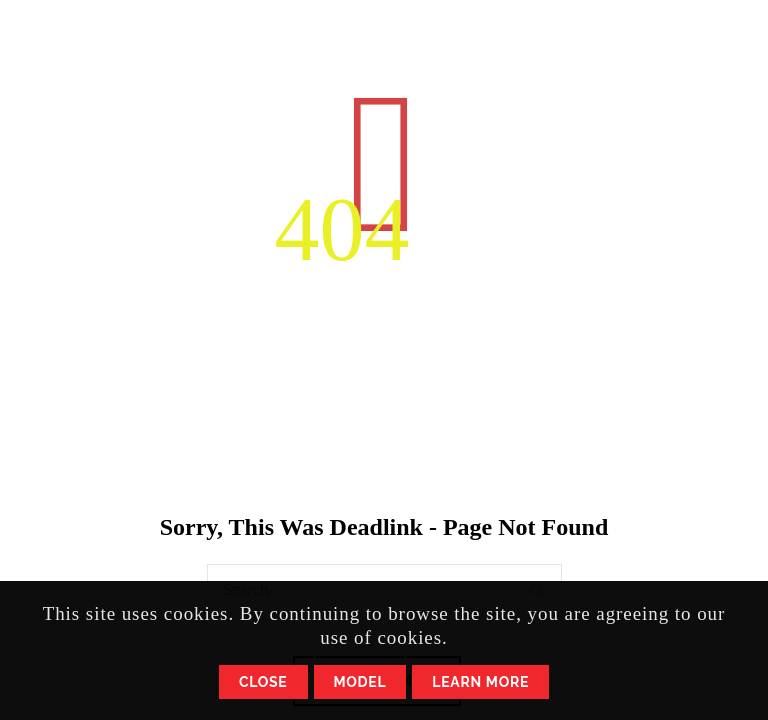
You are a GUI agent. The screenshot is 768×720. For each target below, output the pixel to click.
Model (360, 682)
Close (263, 682)
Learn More (480, 682)
